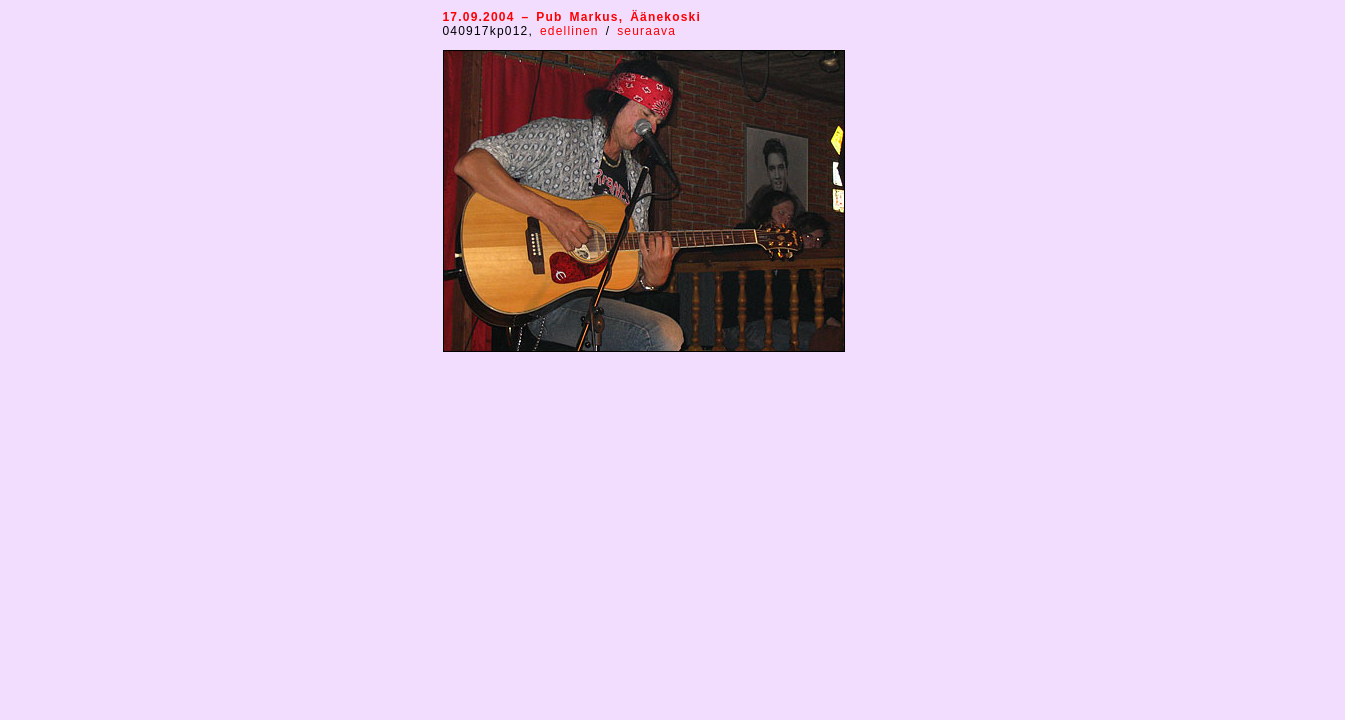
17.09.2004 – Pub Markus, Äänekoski (572, 17)
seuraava (646, 31)
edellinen (573, 31)
